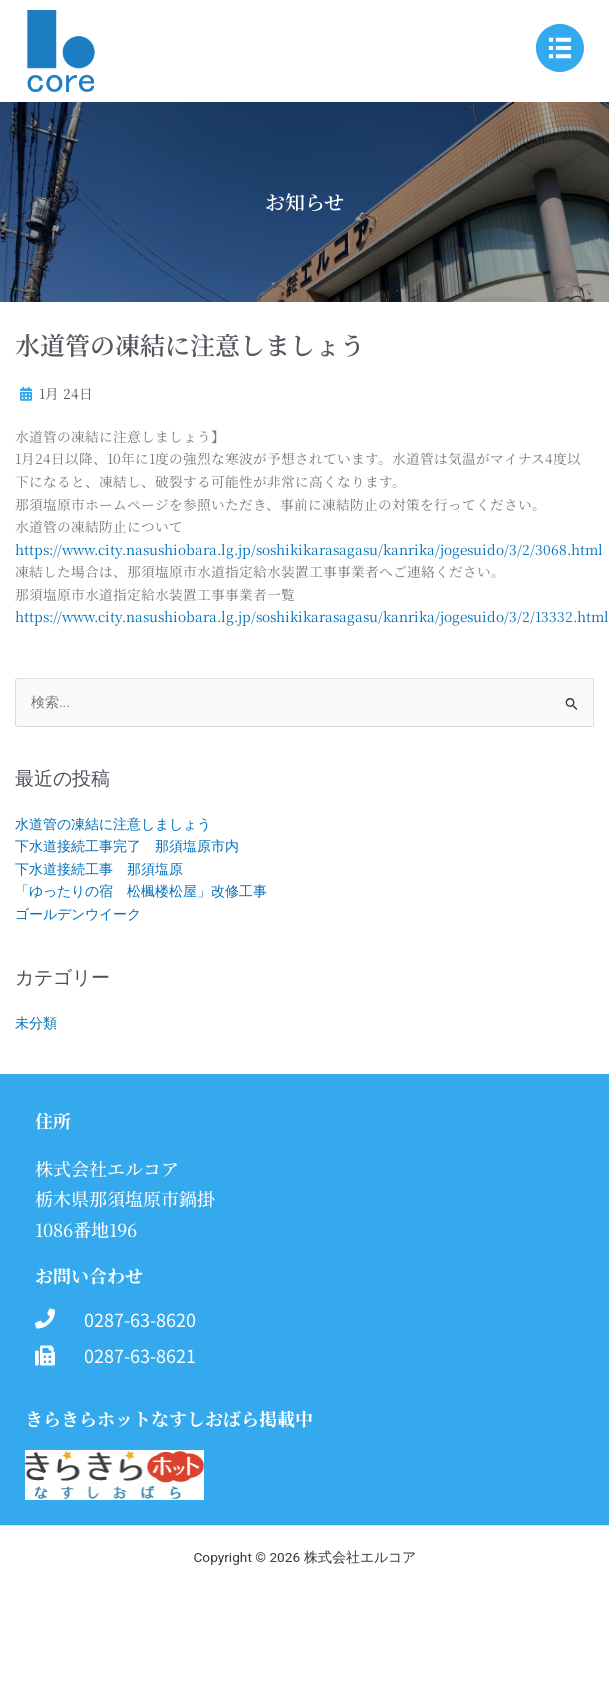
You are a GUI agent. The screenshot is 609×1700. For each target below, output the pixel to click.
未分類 (36, 1023)
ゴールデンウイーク (78, 914)
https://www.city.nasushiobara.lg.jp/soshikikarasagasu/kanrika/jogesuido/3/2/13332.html (312, 616)
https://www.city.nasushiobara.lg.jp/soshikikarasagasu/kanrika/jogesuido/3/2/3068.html (309, 549)
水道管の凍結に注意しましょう (113, 824)
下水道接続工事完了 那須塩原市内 (127, 846)
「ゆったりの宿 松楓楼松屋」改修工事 (141, 891)
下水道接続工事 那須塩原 (99, 869)
